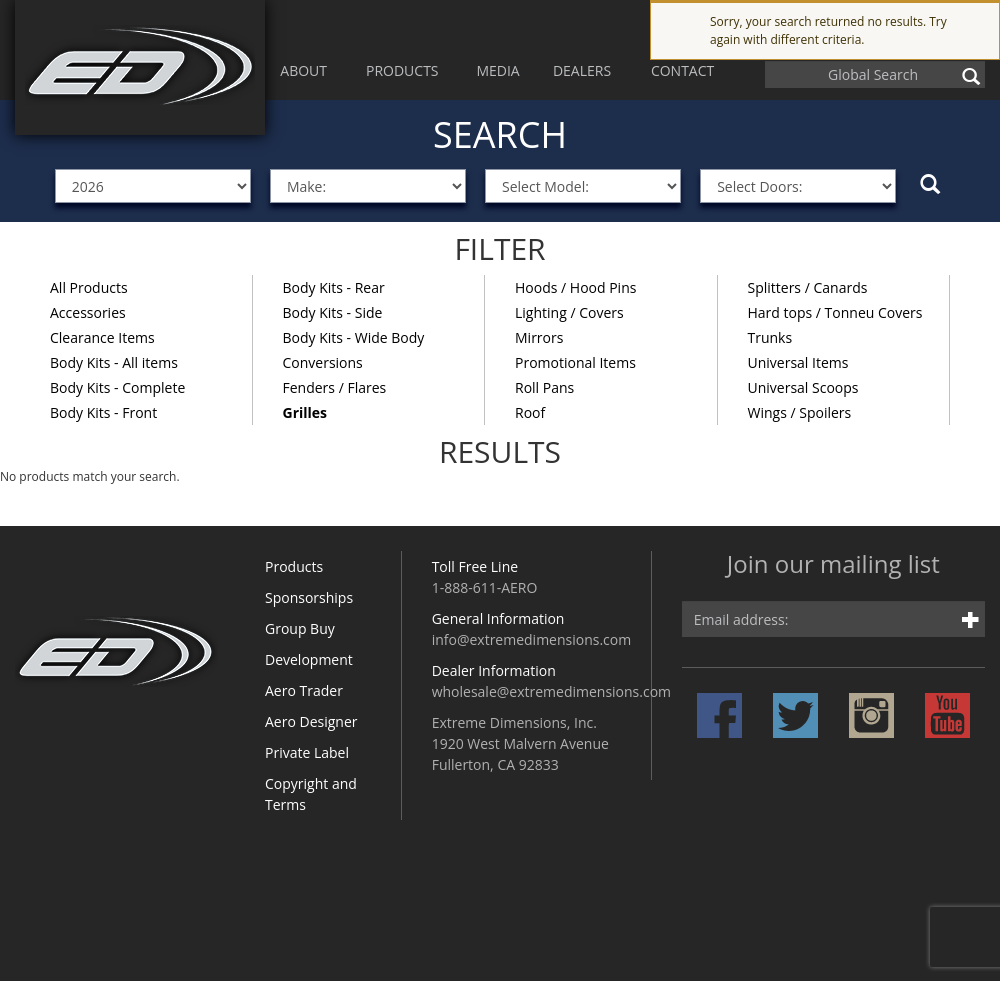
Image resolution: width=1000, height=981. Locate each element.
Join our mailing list (833, 565)
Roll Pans (544, 387)
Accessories (88, 312)
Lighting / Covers (569, 312)
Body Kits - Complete (117, 387)
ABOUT (303, 70)
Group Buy (300, 628)
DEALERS (582, 70)
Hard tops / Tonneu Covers (835, 312)
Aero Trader (304, 690)
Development (309, 659)
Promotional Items (575, 362)
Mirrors (539, 337)
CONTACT (682, 70)
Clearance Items (102, 337)
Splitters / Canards (808, 287)
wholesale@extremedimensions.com (551, 691)
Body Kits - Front (103, 412)
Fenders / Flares (335, 387)
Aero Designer (311, 721)
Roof (530, 412)
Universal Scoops (803, 387)
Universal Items (798, 362)
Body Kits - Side (333, 312)
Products (294, 566)
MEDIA (497, 70)
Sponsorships (309, 597)
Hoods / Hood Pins (575, 287)
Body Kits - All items (114, 362)
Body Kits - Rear (334, 287)
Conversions (323, 362)
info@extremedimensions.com (532, 639)
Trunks (770, 337)
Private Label (307, 752)
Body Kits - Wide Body (354, 337)
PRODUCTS (402, 70)
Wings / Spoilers (800, 412)
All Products (89, 287)
